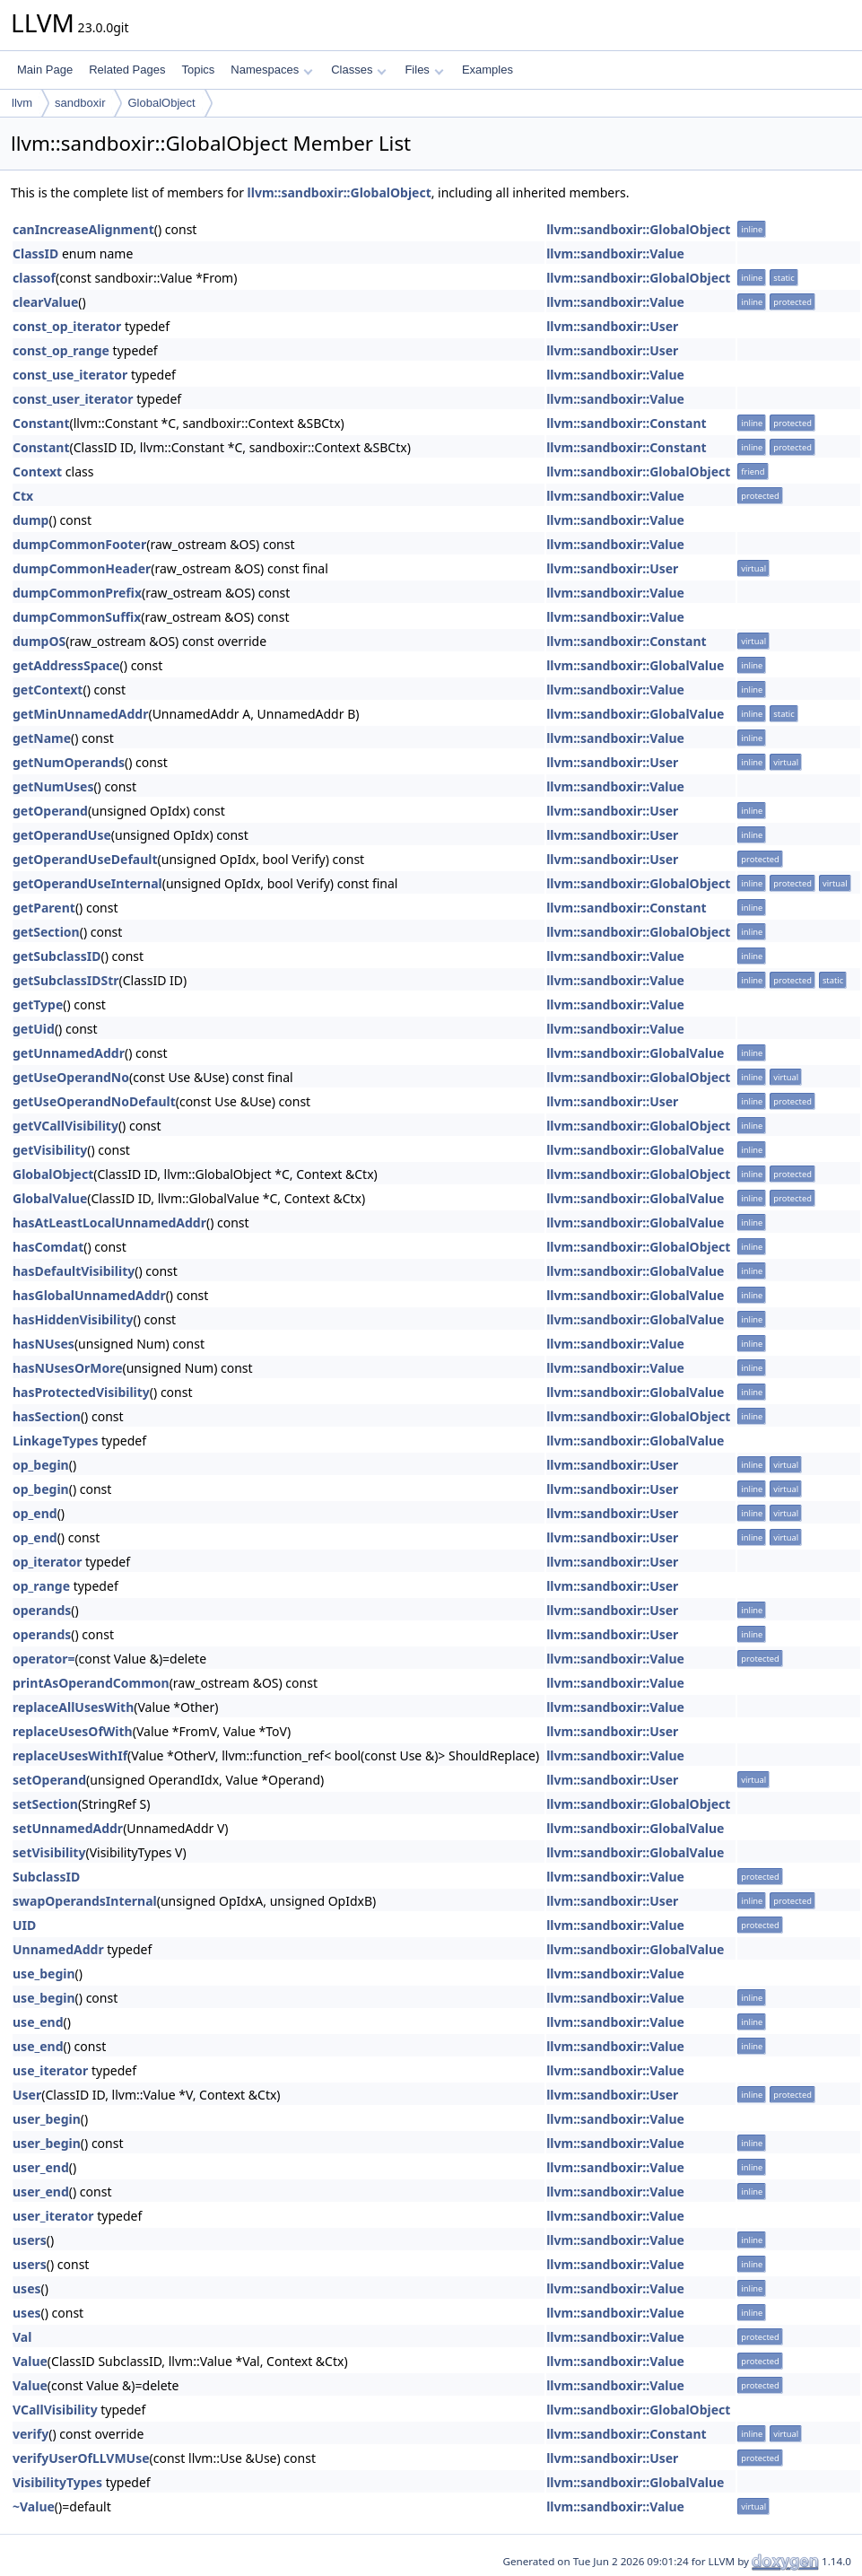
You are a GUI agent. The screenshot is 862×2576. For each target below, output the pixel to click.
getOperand (50, 810)
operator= (43, 1658)
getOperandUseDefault (85, 859)
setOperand (49, 1779)
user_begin (47, 2118)
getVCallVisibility (65, 1125)
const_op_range (61, 350)
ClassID (35, 253)
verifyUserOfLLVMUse (81, 2458)
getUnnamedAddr (69, 1052)
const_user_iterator (73, 398)
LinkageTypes (55, 1440)
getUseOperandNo (71, 1077)
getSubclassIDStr (66, 980)
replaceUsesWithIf (70, 1755)
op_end (35, 1513)
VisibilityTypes (57, 2482)
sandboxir (80, 102)
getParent (44, 907)
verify (30, 2433)
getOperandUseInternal (87, 883)
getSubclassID (56, 956)
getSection (46, 931)
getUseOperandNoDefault (94, 1101)
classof (34, 277)
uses (27, 2288)
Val (22, 2336)
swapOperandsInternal (85, 1900)
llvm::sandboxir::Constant (626, 423)
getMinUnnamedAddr (80, 713)
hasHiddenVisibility (73, 1319)
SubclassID (46, 1876)
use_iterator (50, 2070)
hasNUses (43, 1343)
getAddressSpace (66, 665)
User (27, 2094)
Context (37, 471)
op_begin (41, 1464)
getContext (48, 689)
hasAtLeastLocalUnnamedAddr (109, 1222)
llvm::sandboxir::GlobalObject (339, 192)
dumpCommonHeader (82, 568)
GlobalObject (161, 102)
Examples (487, 69)
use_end (38, 2021)
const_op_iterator (67, 326)
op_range (41, 1585)
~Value (34, 2506)
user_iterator (53, 2215)
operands (42, 1610)
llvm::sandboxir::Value (615, 253)
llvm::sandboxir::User (612, 326)
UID (24, 1925)
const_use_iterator (70, 374)
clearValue (45, 301)
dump (30, 519)
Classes (359, 69)
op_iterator (47, 1561)
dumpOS (39, 641)
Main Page (45, 69)
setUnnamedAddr (68, 1828)
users (30, 2240)
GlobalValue (50, 1198)
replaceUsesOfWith (73, 1731)
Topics (197, 69)
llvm (22, 102)
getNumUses (53, 786)
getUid (34, 1028)
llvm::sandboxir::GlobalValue (635, 665)
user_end (41, 2167)
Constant (41, 423)
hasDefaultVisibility (74, 1270)
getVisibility (50, 1149)
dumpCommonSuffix (77, 616)
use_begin (44, 1973)
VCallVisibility (55, 2409)
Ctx (23, 495)
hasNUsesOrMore (68, 1367)
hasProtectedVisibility (81, 1392)
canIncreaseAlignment (83, 229)
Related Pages (127, 69)
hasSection (47, 1416)
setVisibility (49, 1852)
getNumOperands (69, 762)
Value (30, 2361)
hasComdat (48, 1246)
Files (424, 69)
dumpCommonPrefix (77, 592)
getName (42, 738)
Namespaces (271, 69)
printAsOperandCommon (91, 1682)
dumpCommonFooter (79, 544)
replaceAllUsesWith (73, 1707)
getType (38, 1004)
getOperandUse (62, 834)
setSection (45, 1803)
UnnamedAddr (58, 1949)
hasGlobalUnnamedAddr (89, 1295)
